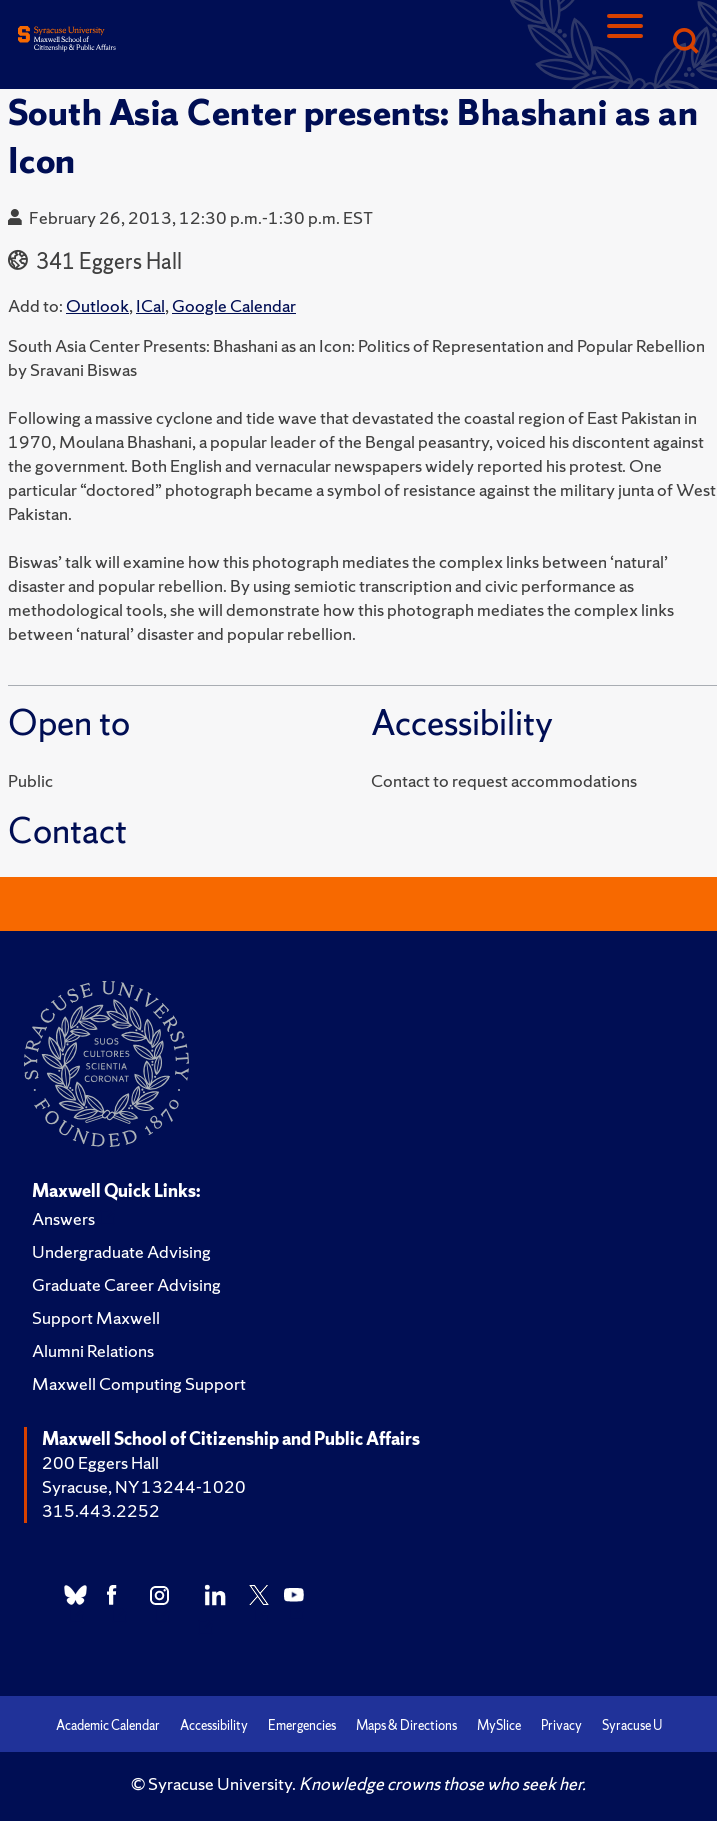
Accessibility (214, 1725)
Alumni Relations (93, 1350)
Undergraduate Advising (121, 1251)
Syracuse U (632, 1725)
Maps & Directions (406, 1725)
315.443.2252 (101, 1510)
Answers (63, 1218)
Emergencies (302, 1725)
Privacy (561, 1725)
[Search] (685, 42)
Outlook (97, 305)
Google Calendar (234, 305)
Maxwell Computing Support (139, 1383)
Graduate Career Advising (126, 1284)
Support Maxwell (96, 1317)
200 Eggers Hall (100, 1462)
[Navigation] (625, 42)
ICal (150, 305)
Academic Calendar (108, 1725)
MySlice (499, 1725)
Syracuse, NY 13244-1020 (144, 1486)
